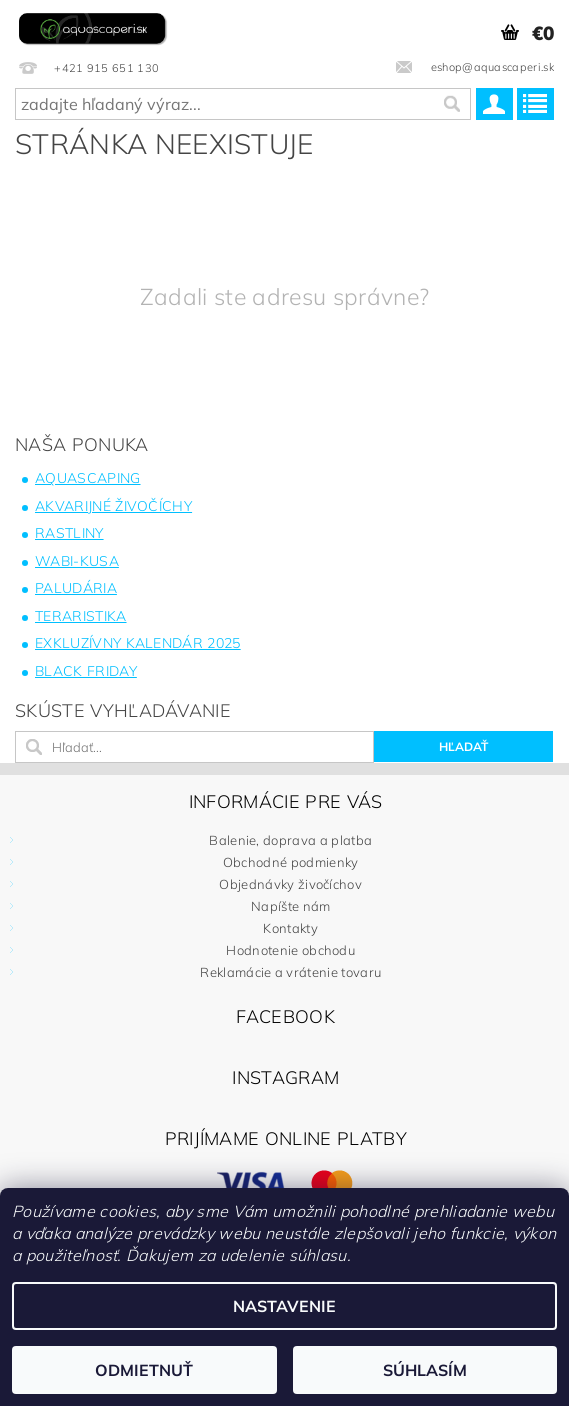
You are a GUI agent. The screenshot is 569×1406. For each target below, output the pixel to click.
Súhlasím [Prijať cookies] (425, 1370)
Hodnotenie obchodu (290, 950)
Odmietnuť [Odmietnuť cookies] (144, 1370)
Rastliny (69, 533)
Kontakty (290, 928)
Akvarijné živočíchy (113, 506)
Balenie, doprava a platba (290, 840)
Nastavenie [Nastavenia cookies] (284, 1306)
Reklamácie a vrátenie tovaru (290, 972)
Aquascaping (88, 478)
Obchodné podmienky (291, 862)
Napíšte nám (291, 906)
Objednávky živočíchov (290, 884)
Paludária (76, 588)
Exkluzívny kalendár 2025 (138, 643)
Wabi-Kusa (77, 561)
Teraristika (81, 616)
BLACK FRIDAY (86, 671)
